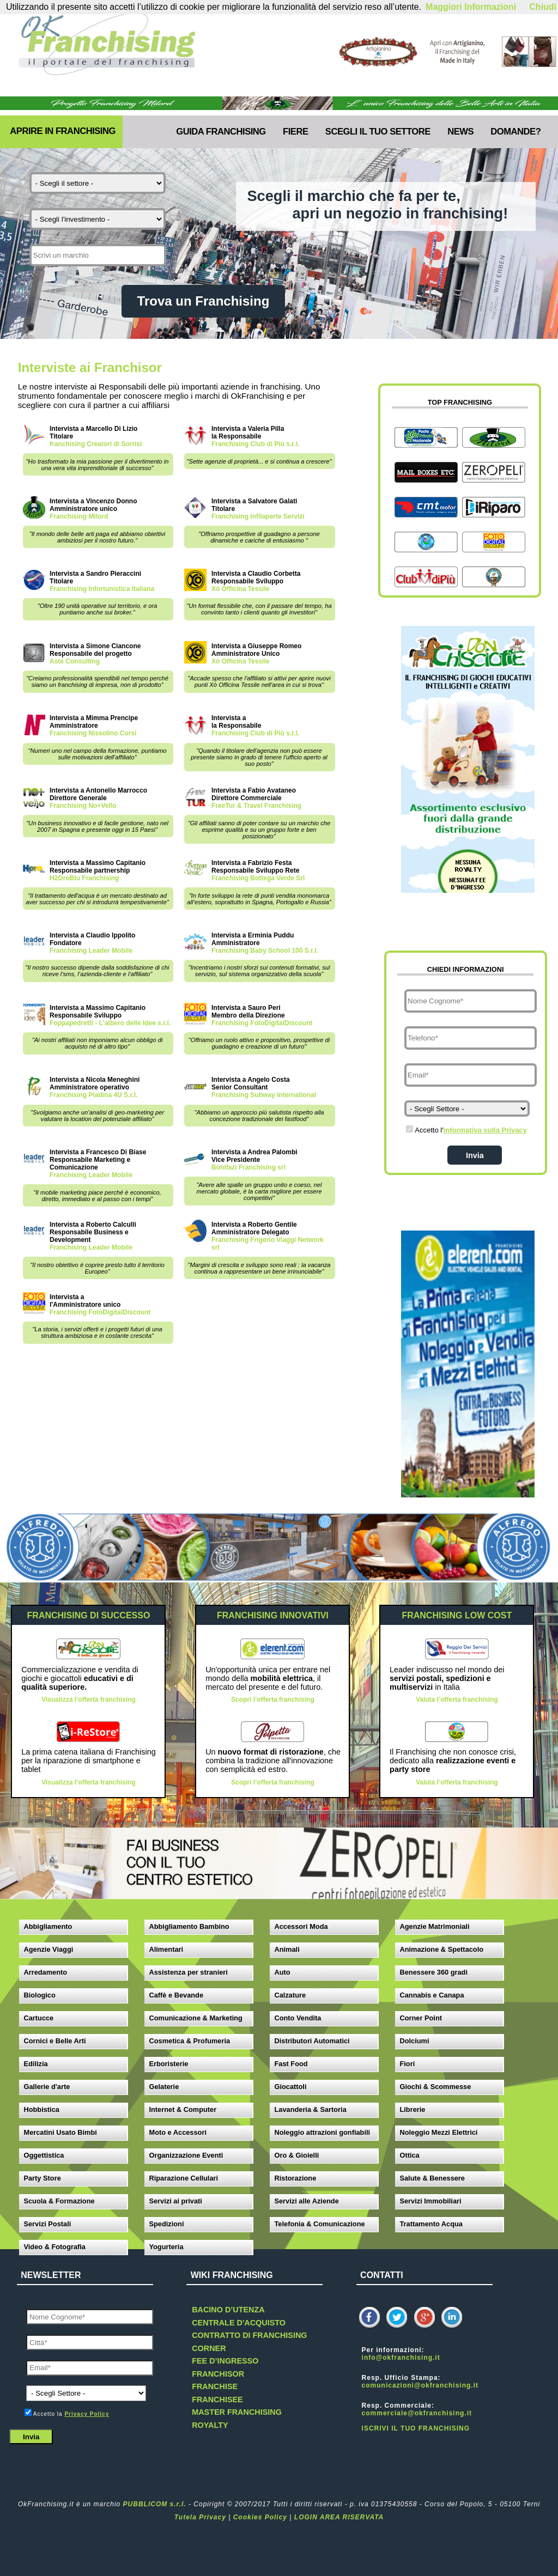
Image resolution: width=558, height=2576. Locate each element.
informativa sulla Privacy (485, 1130)
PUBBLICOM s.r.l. (154, 2504)
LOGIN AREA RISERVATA (339, 2517)
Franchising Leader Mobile (91, 950)
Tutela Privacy (200, 2517)
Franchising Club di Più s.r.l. (255, 444)
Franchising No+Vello (83, 805)
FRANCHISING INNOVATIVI (273, 1615)
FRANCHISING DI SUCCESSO (88, 1615)
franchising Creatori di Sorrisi (96, 444)
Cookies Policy (260, 2517)
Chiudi (542, 6)
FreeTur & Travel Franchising (256, 805)
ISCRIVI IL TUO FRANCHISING (416, 2428)
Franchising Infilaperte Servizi (258, 516)
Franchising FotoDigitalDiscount (261, 1023)
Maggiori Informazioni (471, 6)
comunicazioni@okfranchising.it (420, 2385)
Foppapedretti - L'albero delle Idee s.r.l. (110, 1023)
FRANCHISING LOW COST (457, 1615)
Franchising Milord (79, 516)
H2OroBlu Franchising (84, 878)
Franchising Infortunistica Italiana (102, 589)
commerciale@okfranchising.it (417, 2413)
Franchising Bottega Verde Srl (258, 878)
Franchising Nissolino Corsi (93, 733)
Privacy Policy (86, 2414)
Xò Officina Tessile (240, 589)
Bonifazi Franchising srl (248, 1167)
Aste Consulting (75, 661)
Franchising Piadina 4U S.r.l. (93, 1095)
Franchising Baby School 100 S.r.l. (264, 950)
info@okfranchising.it (401, 2357)
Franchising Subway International (263, 1095)
